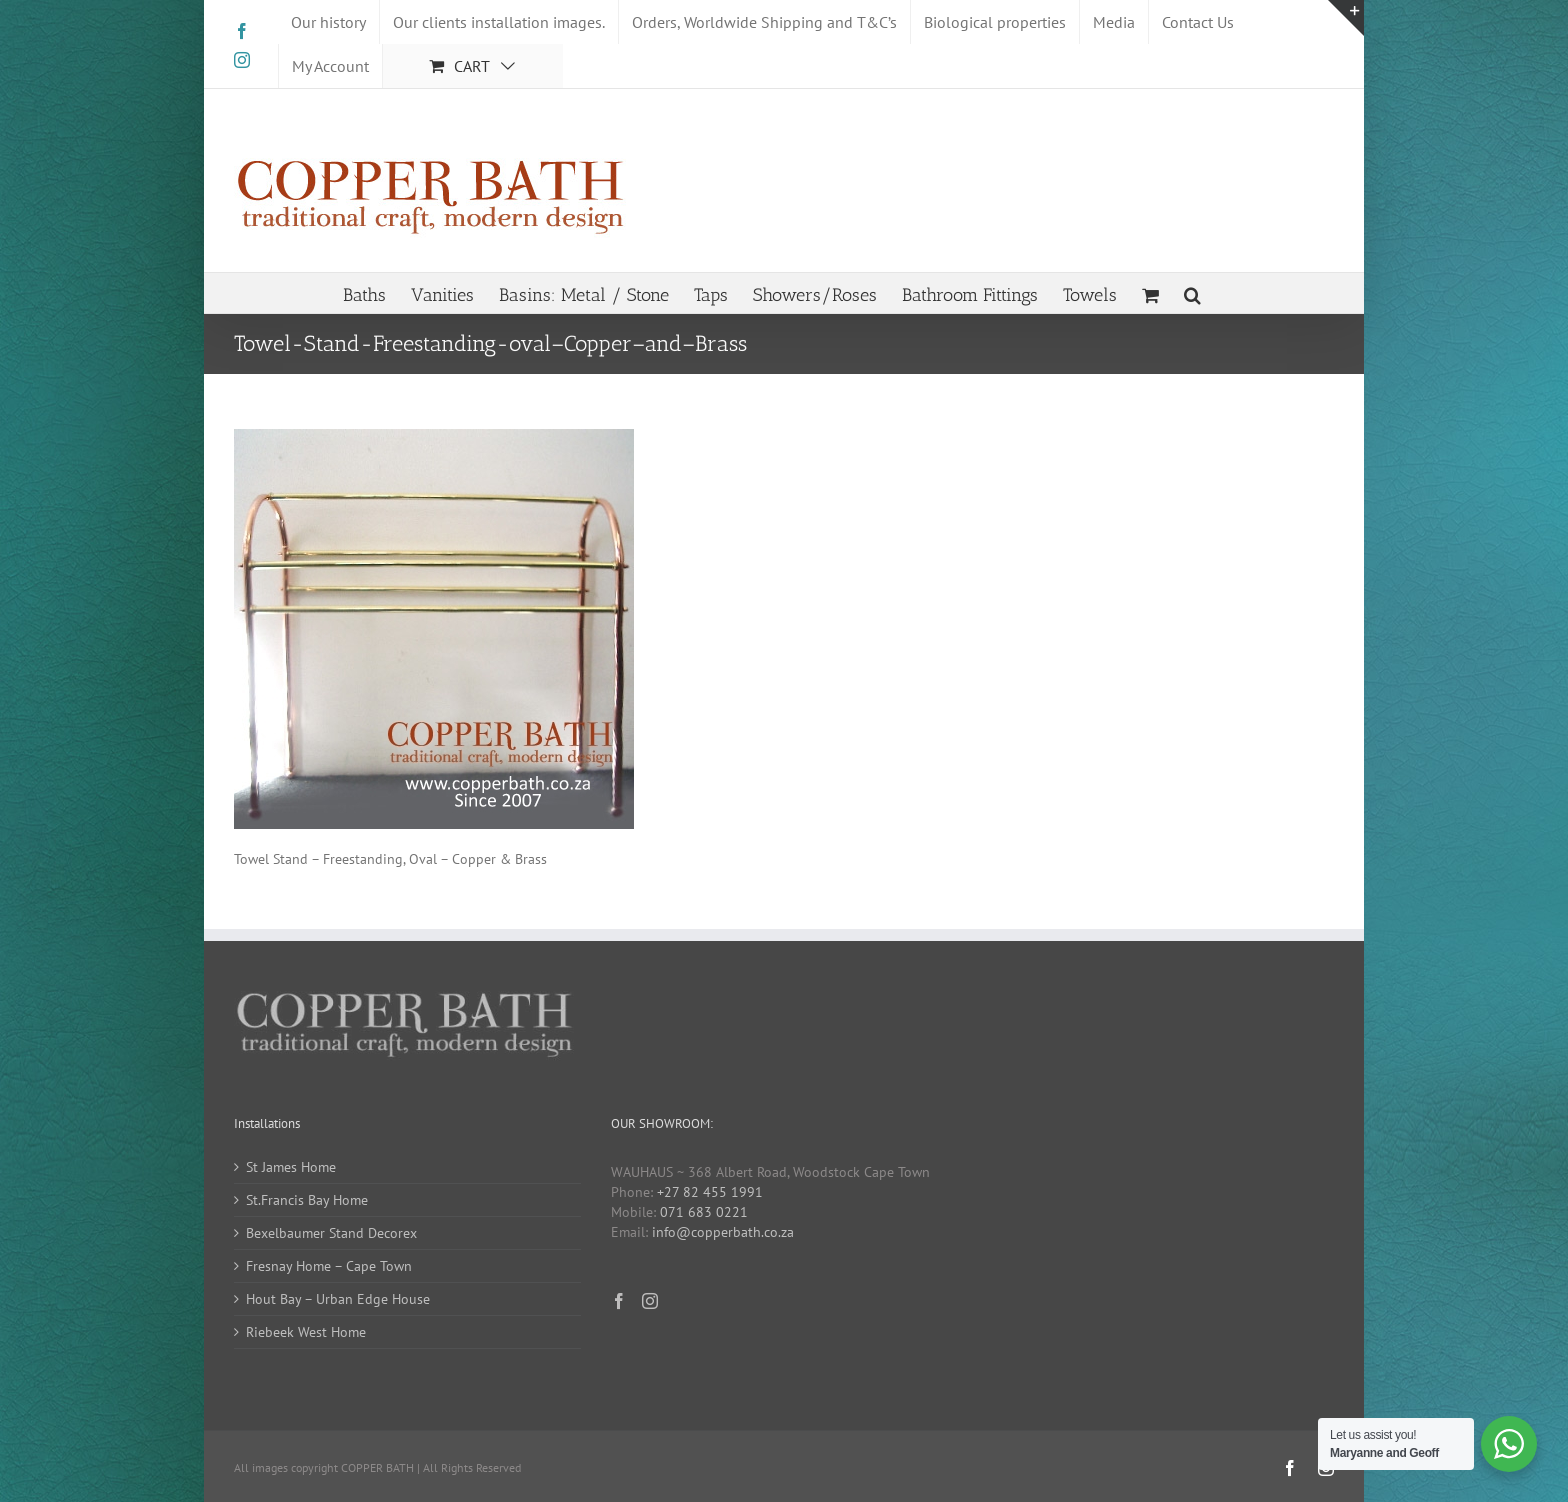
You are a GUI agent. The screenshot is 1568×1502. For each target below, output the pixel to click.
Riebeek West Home (306, 1332)
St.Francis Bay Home (307, 1200)
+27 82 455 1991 (710, 1192)
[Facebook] (619, 1301)
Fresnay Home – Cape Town (329, 1266)
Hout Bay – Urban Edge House (338, 1299)
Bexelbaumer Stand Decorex (331, 1233)
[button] (1192, 293)
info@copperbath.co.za (723, 1232)
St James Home (291, 1167)
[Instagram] (650, 1301)
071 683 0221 (704, 1212)
